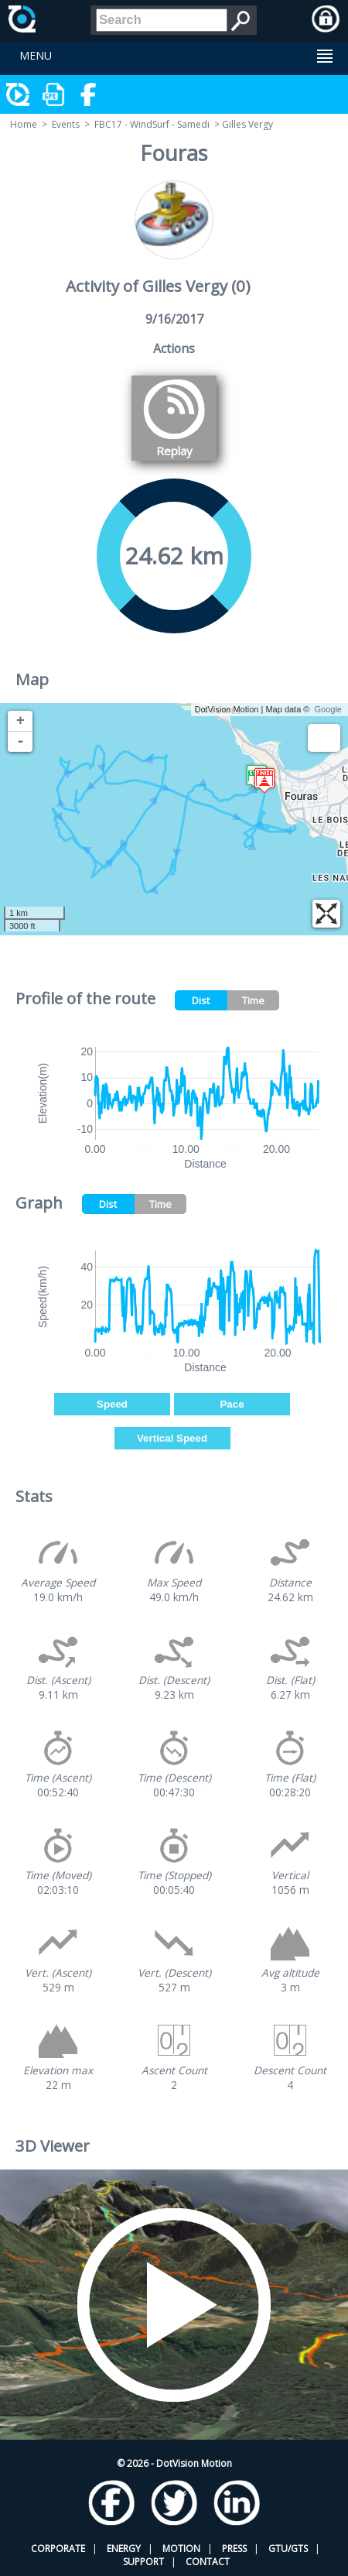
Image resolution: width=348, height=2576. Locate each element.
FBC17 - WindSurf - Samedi (152, 124)
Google (328, 709)
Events (66, 124)
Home (23, 124)
